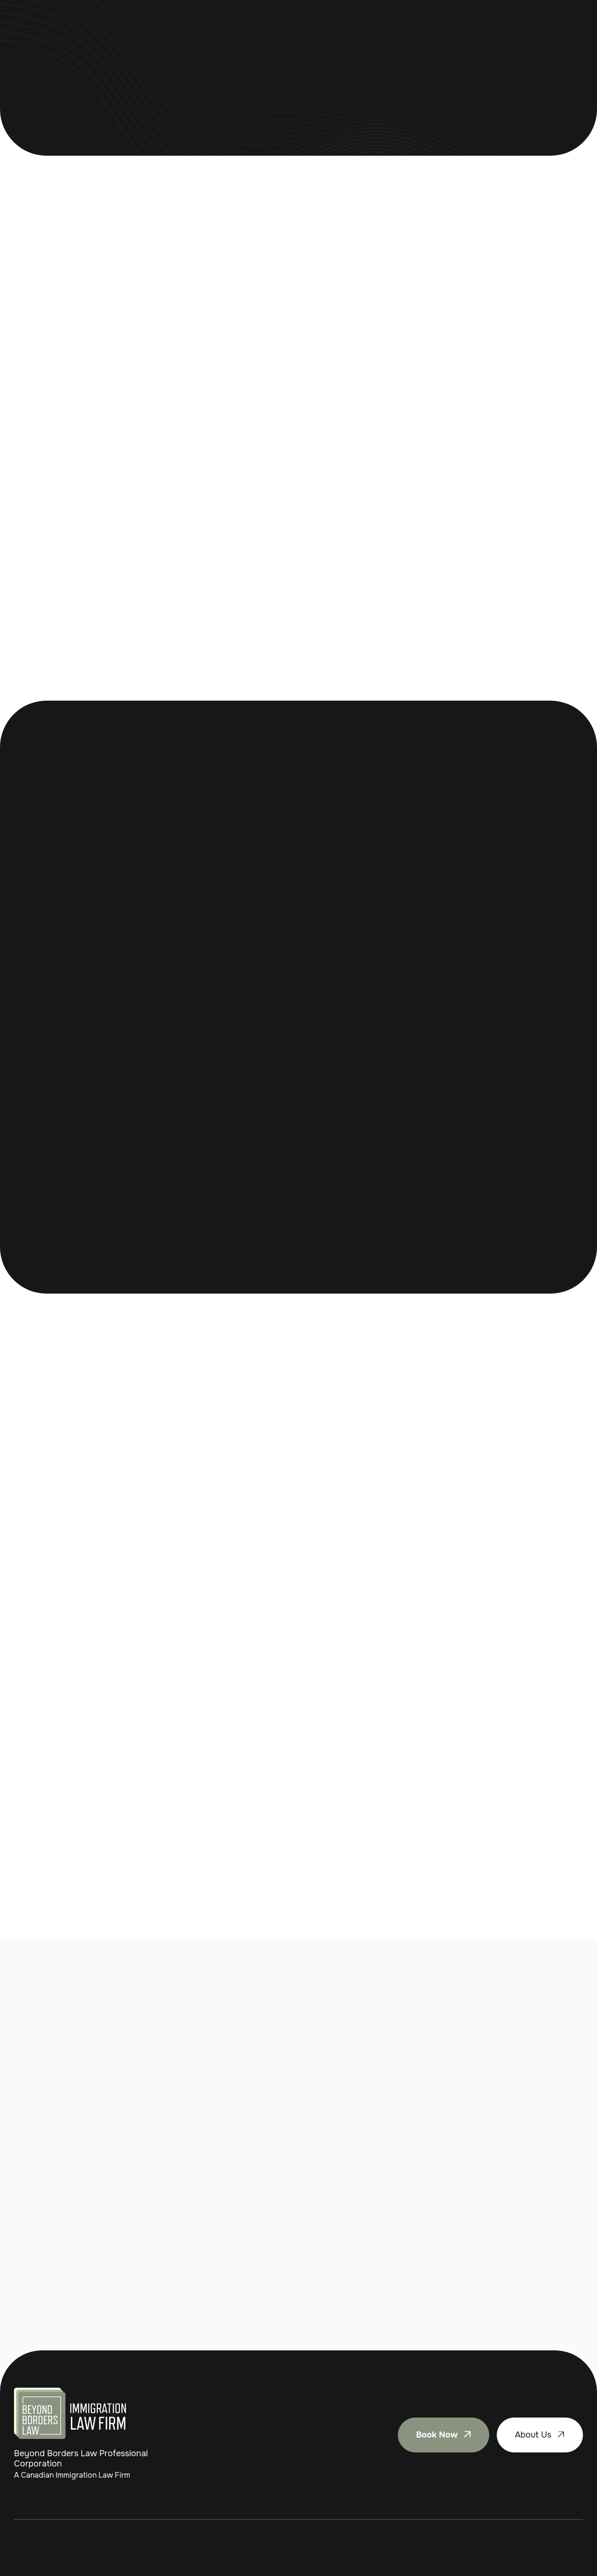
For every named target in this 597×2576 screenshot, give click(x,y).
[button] (220, 32)
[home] (72, 32)
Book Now (552, 32)
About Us (540, 2435)
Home (170, 32)
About (318, 32)
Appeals (276, 32)
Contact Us (367, 32)
